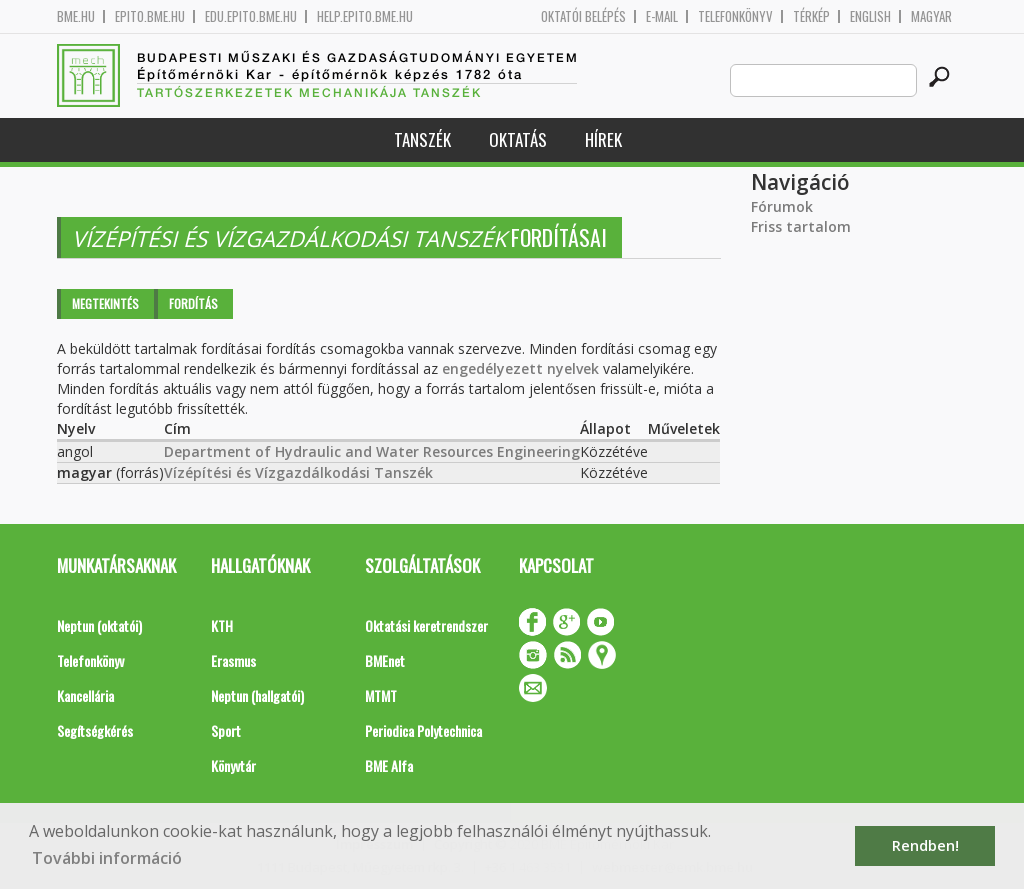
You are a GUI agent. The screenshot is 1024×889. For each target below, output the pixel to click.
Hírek (603, 139)
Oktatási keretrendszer (426, 625)
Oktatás (518, 139)
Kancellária (85, 695)
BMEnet (385, 660)
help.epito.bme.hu (365, 16)
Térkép (811, 16)
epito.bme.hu (150, 16)
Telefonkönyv (735, 16)
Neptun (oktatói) (99, 625)
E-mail (662, 16)
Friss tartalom (801, 226)
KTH (222, 625)
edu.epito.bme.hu (251, 16)
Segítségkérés (95, 730)
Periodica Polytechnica (423, 730)
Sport (226, 730)
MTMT (381, 695)
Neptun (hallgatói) (257, 695)
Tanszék (422, 139)
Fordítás (193, 303)
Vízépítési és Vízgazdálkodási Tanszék (298, 472)
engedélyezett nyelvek (520, 368)
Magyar (931, 16)
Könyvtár (233, 765)
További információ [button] (107, 858)
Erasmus (233, 660)
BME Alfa (389, 765)
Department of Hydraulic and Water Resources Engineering (372, 451)
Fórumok (782, 206)
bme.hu (76, 16)
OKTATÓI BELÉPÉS (583, 16)
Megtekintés (105, 303)
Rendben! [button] (925, 845)
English (870, 16)
